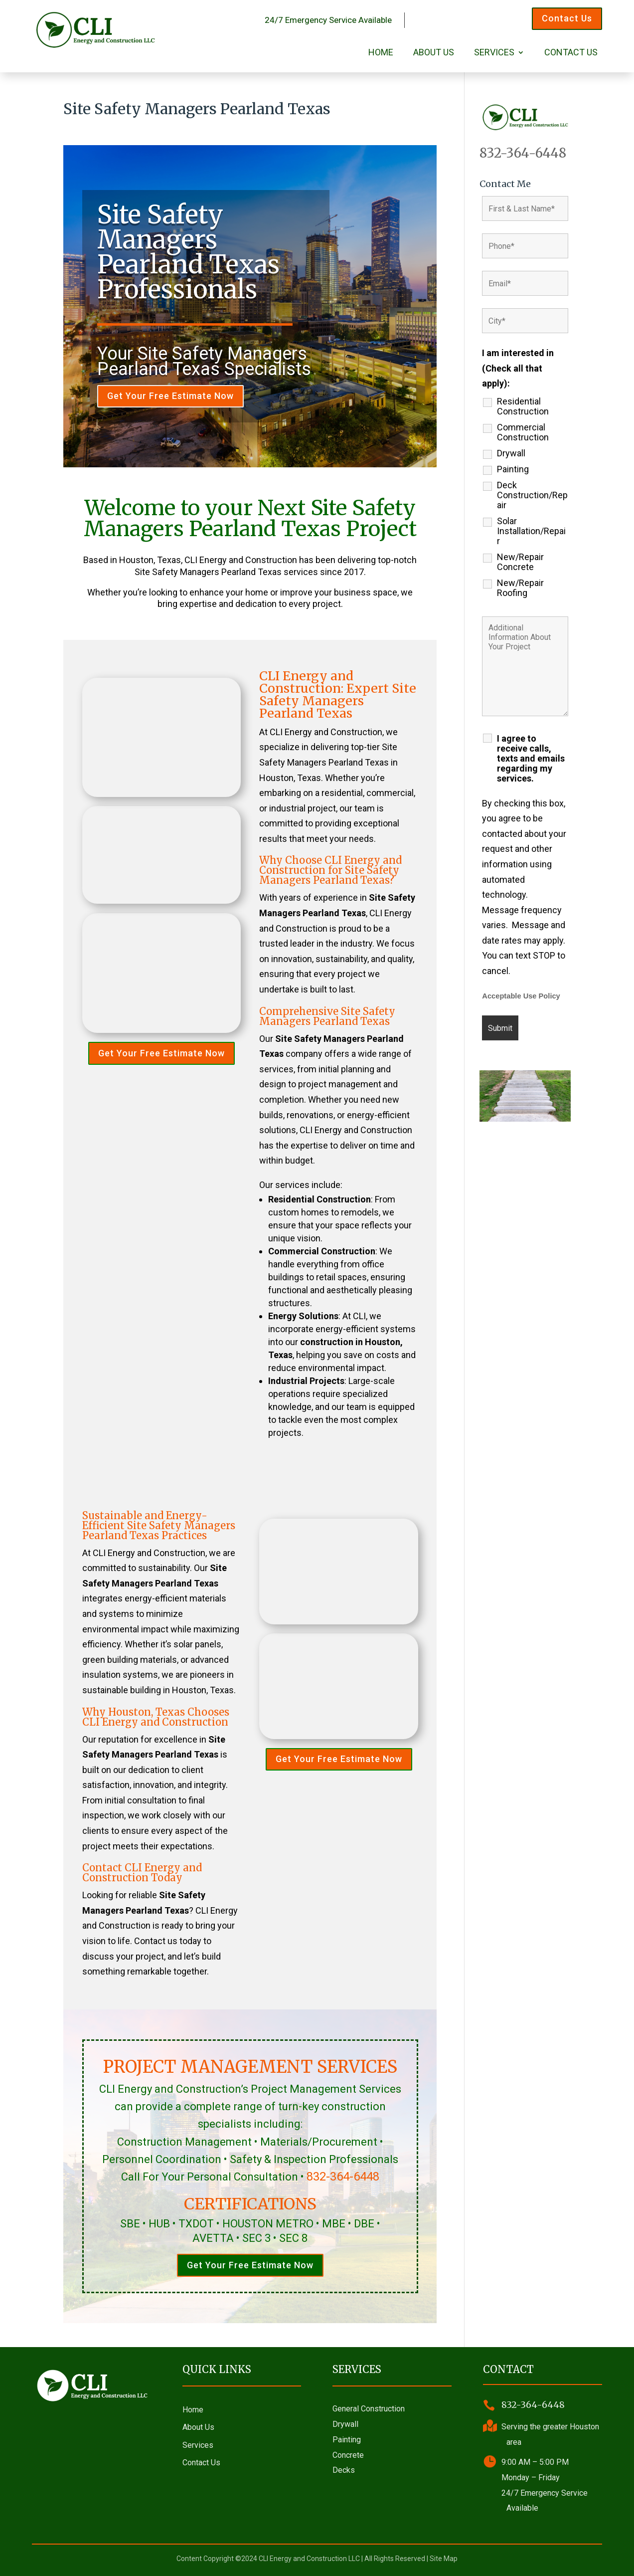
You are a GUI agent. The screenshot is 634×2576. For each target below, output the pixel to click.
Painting (513, 469)
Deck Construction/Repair (532, 495)
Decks (343, 2470)
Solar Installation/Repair (531, 531)
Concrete (348, 2455)
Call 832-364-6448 (468, 18)
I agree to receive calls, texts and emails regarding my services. (531, 759)
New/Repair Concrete (520, 562)
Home (380, 53)
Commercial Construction (523, 432)
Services (494, 53)
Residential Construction (523, 406)
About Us (433, 53)
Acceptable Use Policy (521, 996)
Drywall (511, 453)
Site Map (444, 2559)
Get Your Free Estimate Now (170, 396)
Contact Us (567, 18)
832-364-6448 (343, 2176)
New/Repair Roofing (520, 588)
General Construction (368, 2408)
